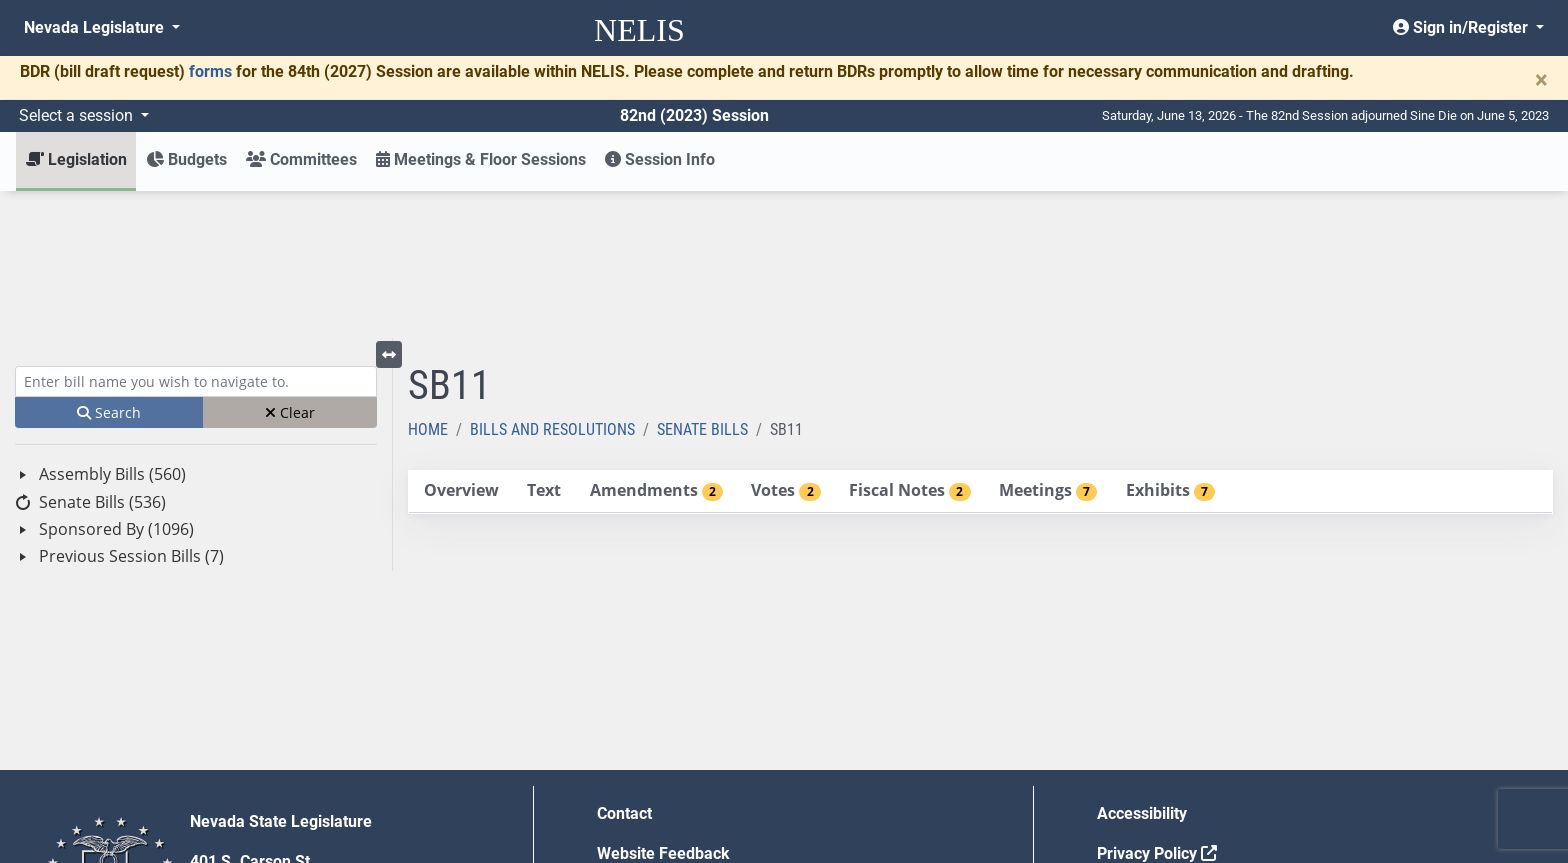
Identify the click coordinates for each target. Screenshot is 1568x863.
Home (428, 282)
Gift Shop (630, 786)
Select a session (78, 115)
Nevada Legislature (96, 27)
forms (210, 71)
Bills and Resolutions (552, 282)
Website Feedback (663, 706)
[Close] (1541, 80)
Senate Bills (702, 282)
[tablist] (980, 345)
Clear (290, 265)
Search (109, 265)
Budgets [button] (186, 159)
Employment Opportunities (692, 746)
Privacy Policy (1157, 706)
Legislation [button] (76, 159)
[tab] (461, 344)
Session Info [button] (660, 159)
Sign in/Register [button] (1462, 27)
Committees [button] (301, 159)
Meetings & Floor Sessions (481, 159)
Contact (624, 666)
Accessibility (1142, 666)
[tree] (196, 368)
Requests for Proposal (1177, 746)
